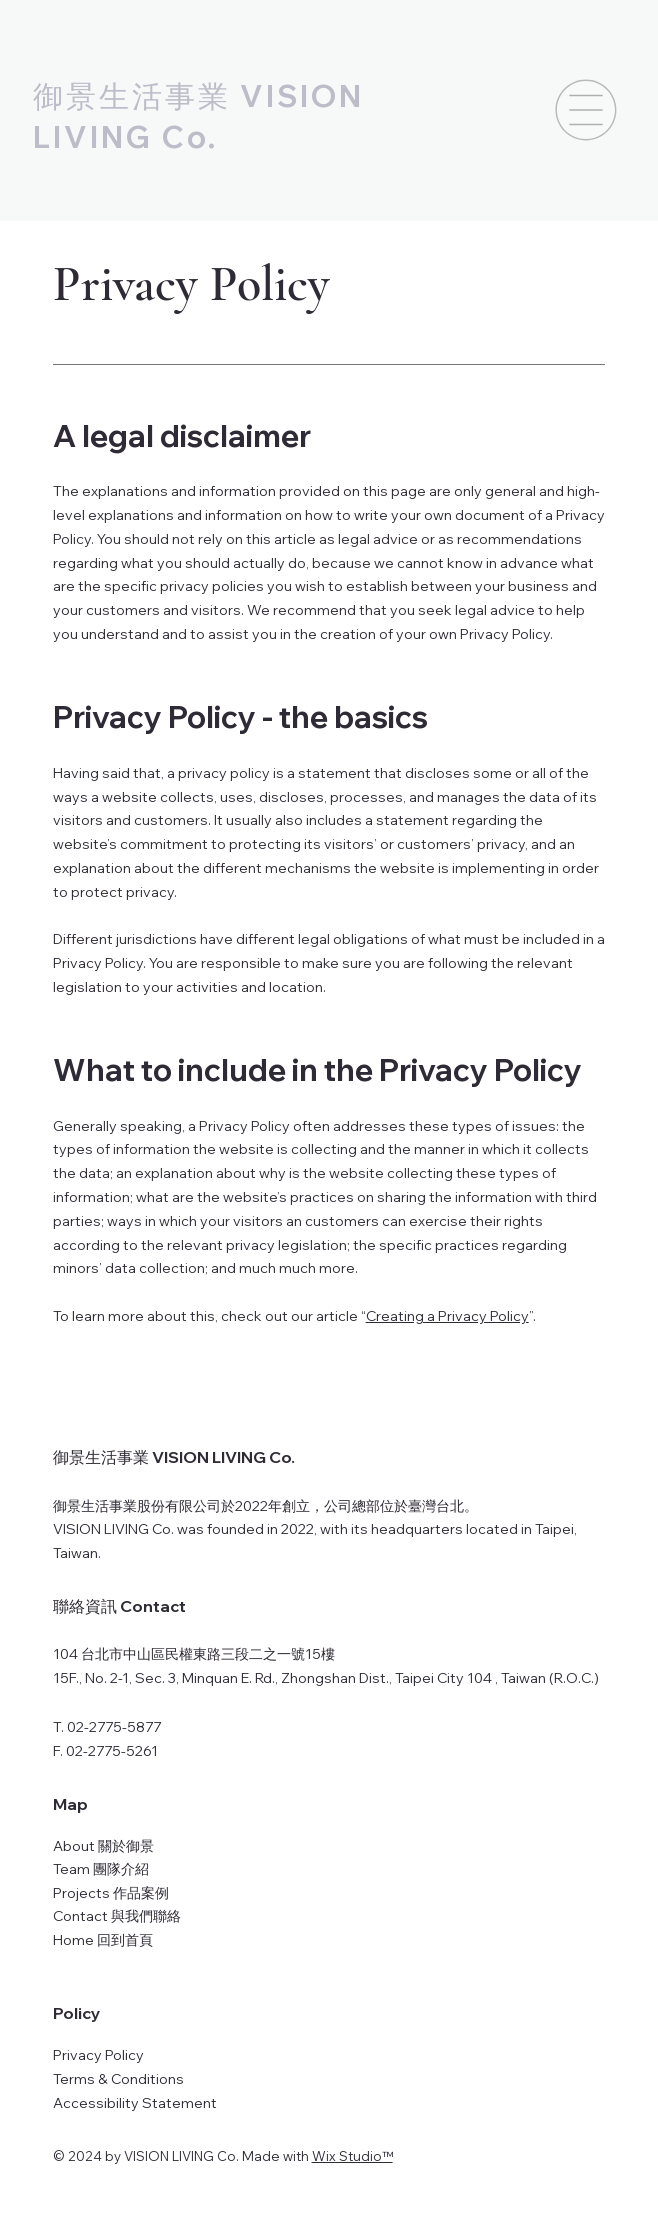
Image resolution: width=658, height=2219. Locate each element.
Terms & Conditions (118, 2079)
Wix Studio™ (352, 2156)
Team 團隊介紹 (101, 1869)
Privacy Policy (98, 2055)
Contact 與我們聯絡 (117, 1916)
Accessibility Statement (135, 2103)
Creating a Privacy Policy (447, 1316)
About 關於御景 (103, 1846)
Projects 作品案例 (111, 1893)
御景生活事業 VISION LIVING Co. (174, 1457)
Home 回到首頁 (103, 1940)
